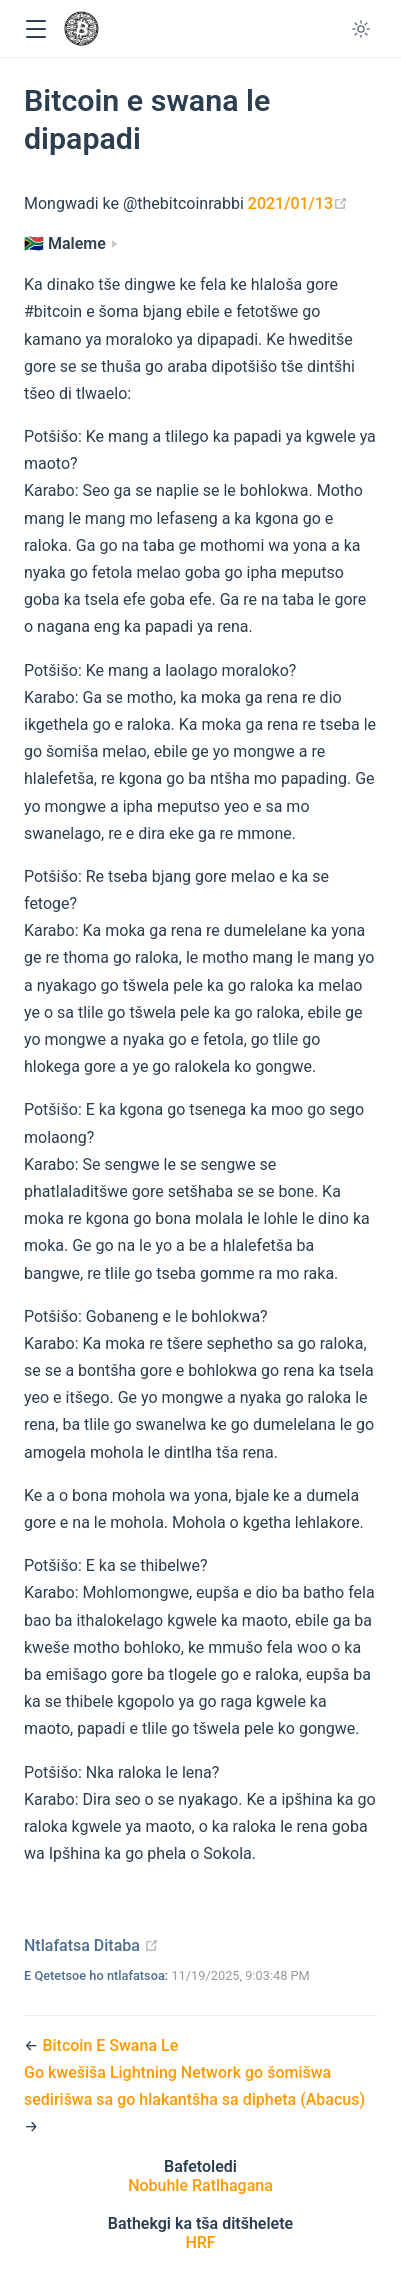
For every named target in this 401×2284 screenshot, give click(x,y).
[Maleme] (71, 244)
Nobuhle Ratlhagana (200, 2185)
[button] (35, 29)
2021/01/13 (298, 203)
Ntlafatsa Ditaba (91, 1945)
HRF (200, 2242)
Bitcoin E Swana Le (110, 2045)
